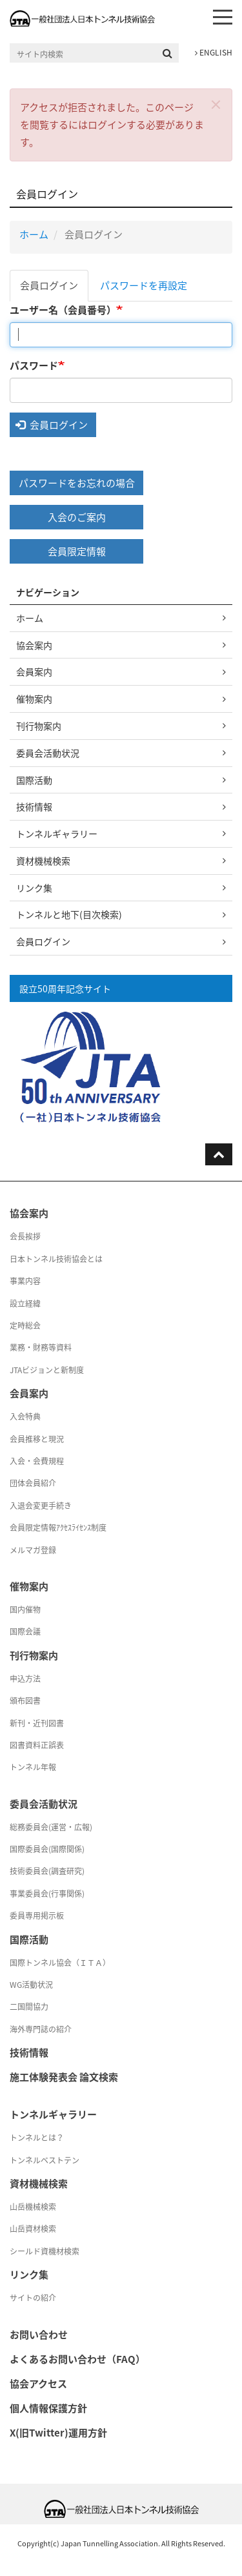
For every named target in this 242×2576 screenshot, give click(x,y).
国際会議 (25, 1631)
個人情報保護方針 (48, 2408)
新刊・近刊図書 (37, 1723)
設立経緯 (25, 1303)
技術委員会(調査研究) (47, 1871)
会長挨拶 (25, 1236)
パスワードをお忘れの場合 (77, 483)
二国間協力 (29, 2006)
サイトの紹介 (33, 2298)
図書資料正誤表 (37, 1745)
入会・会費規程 (37, 1461)
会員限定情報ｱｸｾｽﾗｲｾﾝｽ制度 (58, 1527)
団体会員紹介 (33, 1483)
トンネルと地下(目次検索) (69, 914)
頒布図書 (25, 1700)
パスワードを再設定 (143, 285)
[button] (216, 104)
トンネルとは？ (37, 2137)
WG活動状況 (31, 1984)
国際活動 (34, 779)
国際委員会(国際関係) (47, 1849)
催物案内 (34, 698)
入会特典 (25, 1416)
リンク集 (34, 887)
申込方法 (25, 1678)
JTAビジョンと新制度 (47, 1370)
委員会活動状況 (47, 752)
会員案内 (34, 671)
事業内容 (25, 1281)
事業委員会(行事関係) (47, 1893)
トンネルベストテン (44, 2160)
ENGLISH (213, 52)
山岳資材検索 (33, 2228)
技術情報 (34, 806)
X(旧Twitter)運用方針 (58, 2433)
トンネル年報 (33, 1767)
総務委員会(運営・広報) (51, 1827)
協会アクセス (38, 2384)
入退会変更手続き (41, 1505)
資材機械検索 (43, 860)
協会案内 (34, 645)
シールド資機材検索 (44, 2251)
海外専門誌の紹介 (41, 2029)
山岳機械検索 (33, 2207)
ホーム (33, 234)
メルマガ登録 (33, 1550)
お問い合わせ (39, 2334)
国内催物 (25, 1609)
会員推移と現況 (37, 1439)
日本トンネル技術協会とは (56, 1259)
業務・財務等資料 (41, 1347)
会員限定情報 (77, 551)
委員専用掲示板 (37, 1915)
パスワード (34, 365)
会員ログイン (49, 285)
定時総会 (25, 1325)
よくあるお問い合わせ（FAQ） (77, 2359)
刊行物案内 (38, 725)
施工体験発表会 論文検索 (64, 2077)
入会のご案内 (77, 517)
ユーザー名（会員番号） (63, 310)
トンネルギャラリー (56, 833)
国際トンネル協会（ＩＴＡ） (60, 1962)
